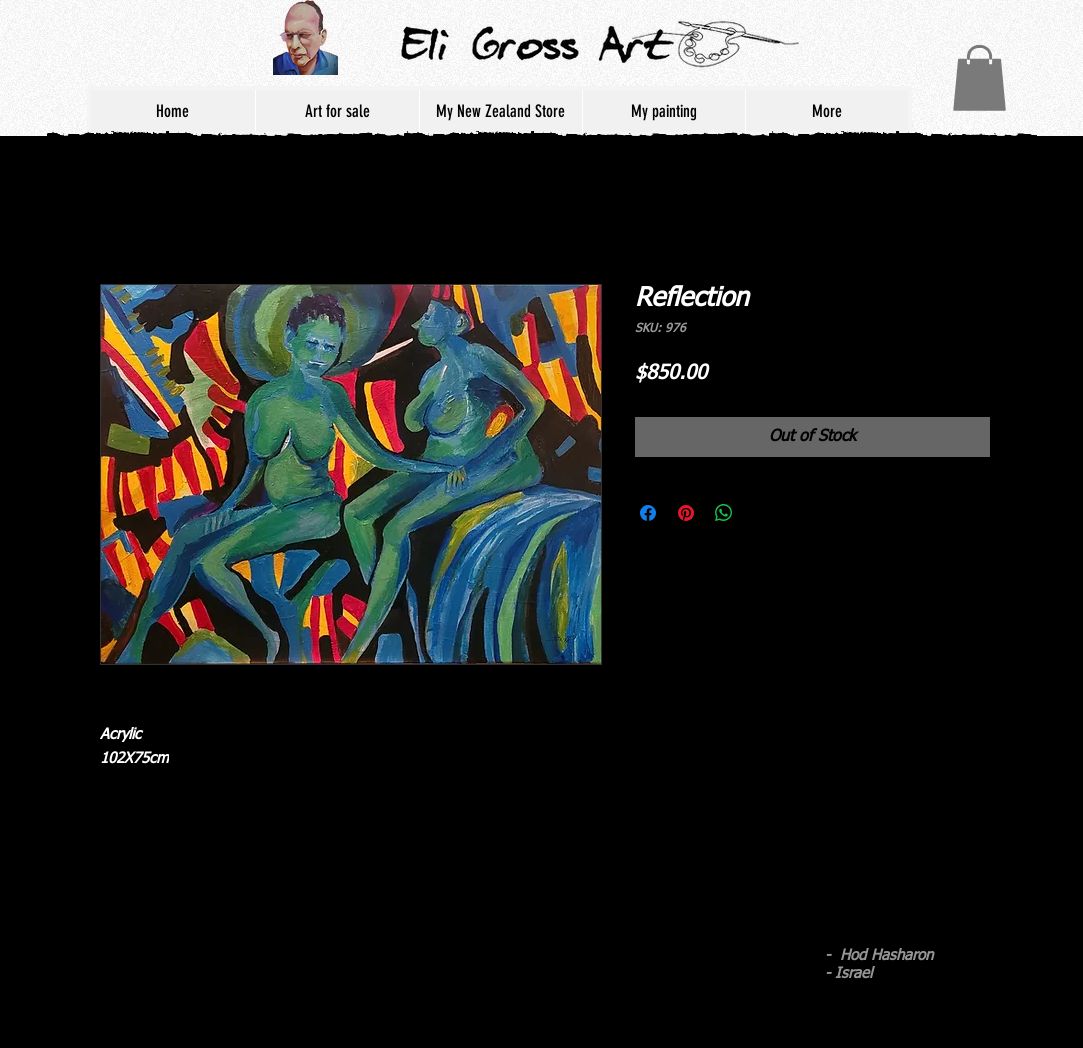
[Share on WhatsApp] (724, 513)
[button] (979, 78)
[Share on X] (762, 513)
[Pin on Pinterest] (686, 513)
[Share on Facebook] (648, 513)
